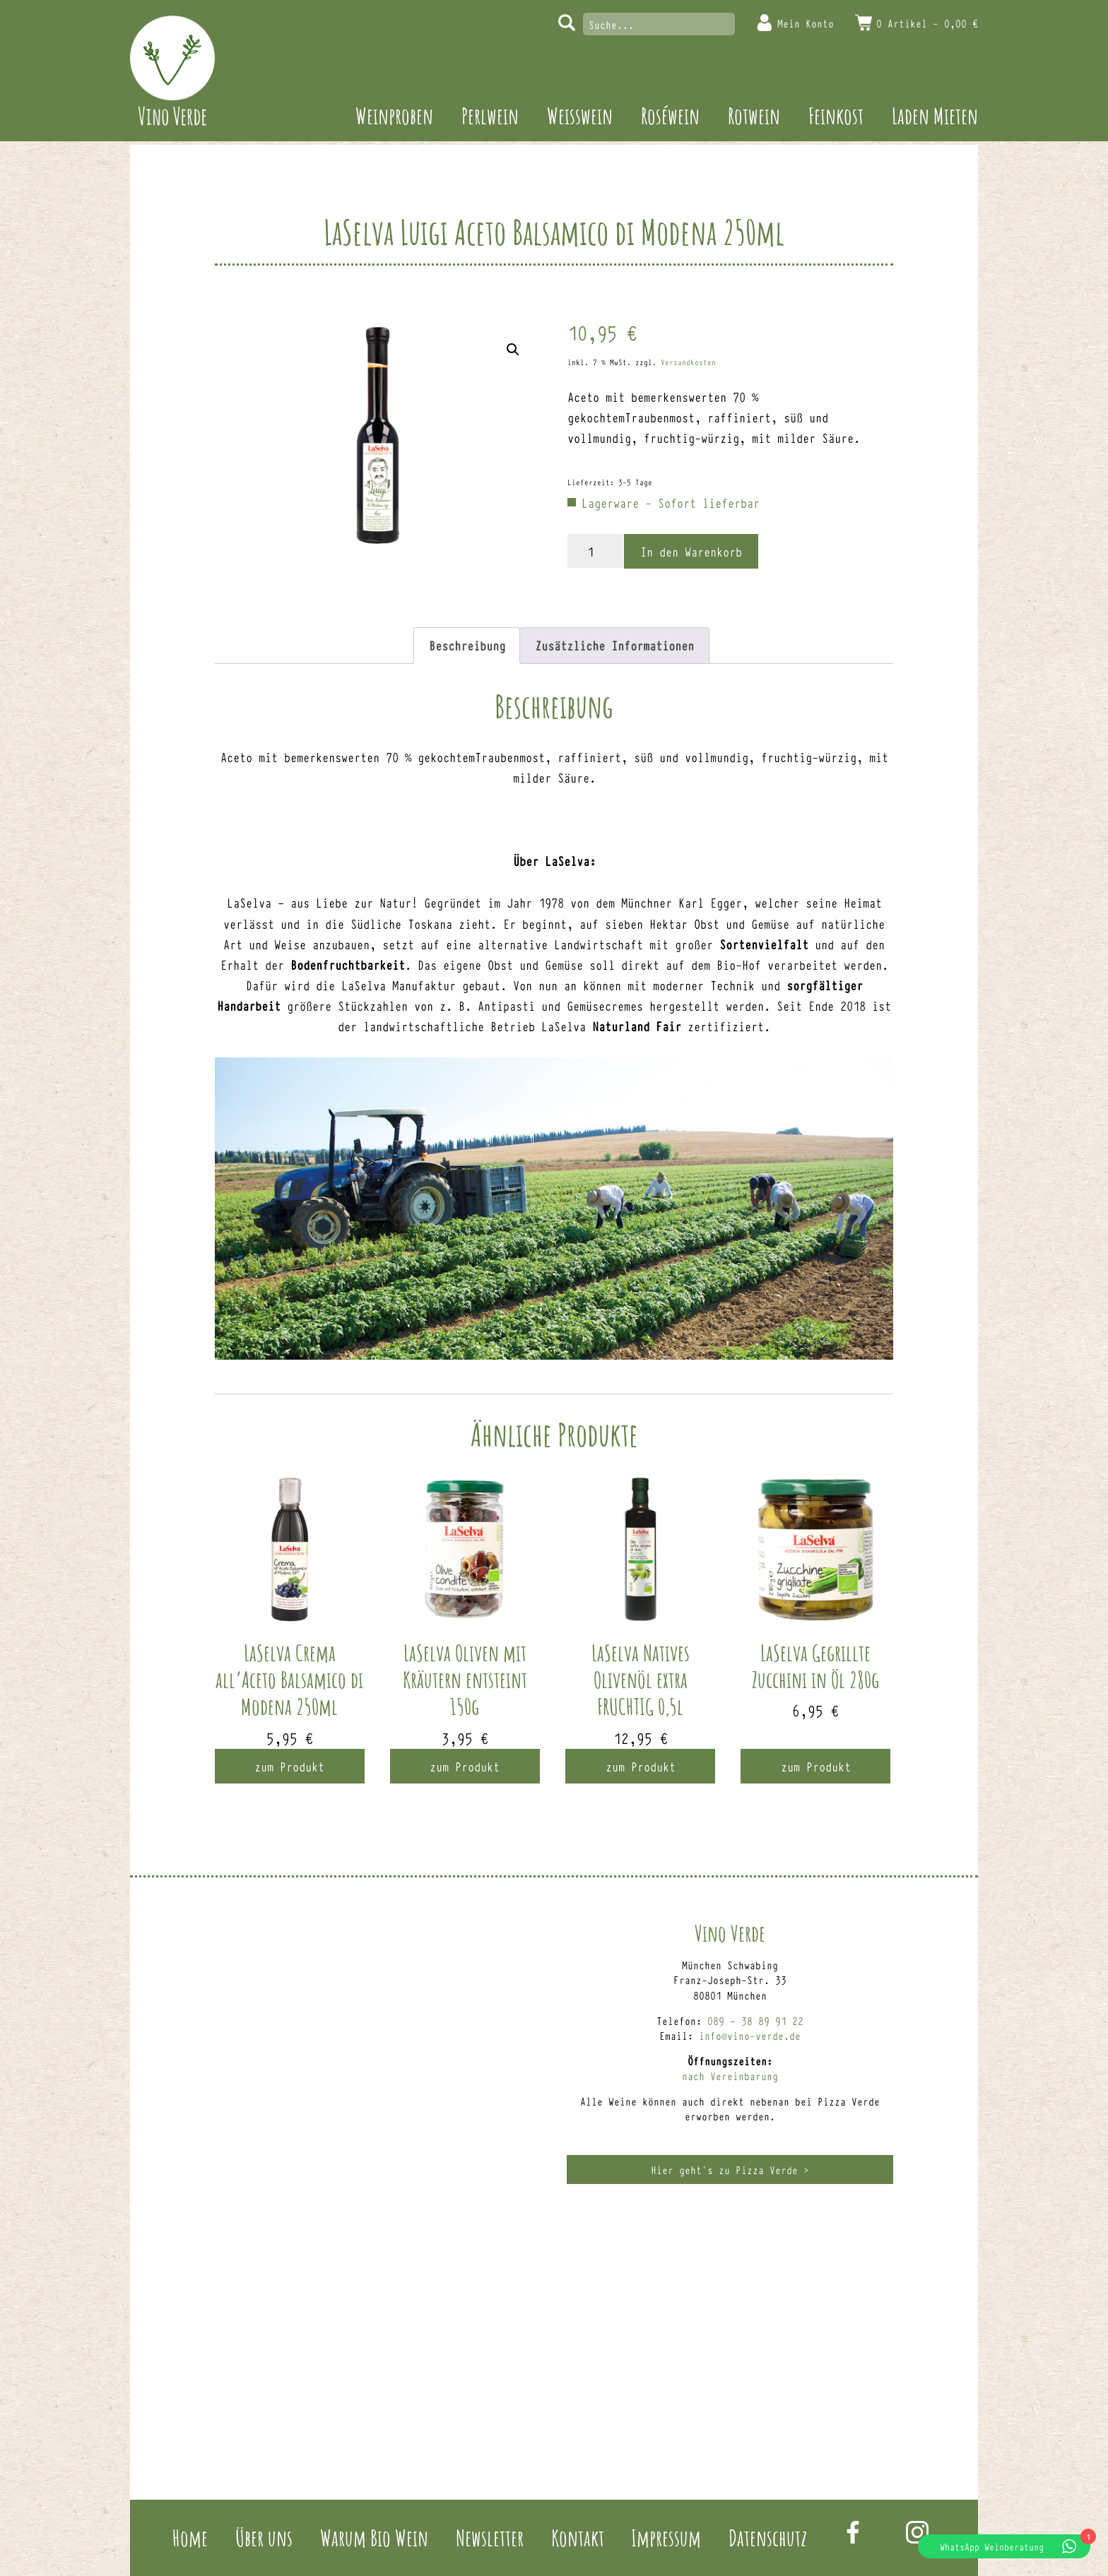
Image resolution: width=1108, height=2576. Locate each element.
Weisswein (580, 115)
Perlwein (490, 115)
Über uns (264, 2537)
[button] (513, 349)
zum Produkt (289, 1766)
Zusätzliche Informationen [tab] (614, 645)
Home (190, 2537)
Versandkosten (688, 362)
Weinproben (394, 115)
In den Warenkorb (691, 551)
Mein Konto (805, 23)
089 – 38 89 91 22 (755, 2020)
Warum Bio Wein (374, 2537)
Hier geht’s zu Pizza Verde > (730, 2169)
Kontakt (577, 2537)
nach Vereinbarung (730, 2075)
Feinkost (836, 115)
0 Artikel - (927, 23)
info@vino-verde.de (750, 2035)
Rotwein (754, 115)
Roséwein (670, 115)
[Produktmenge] (595, 551)
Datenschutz (768, 2537)
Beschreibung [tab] (467, 645)
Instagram (917, 2532)
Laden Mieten (935, 115)
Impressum (666, 2537)
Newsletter (490, 2537)
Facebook (853, 2532)
